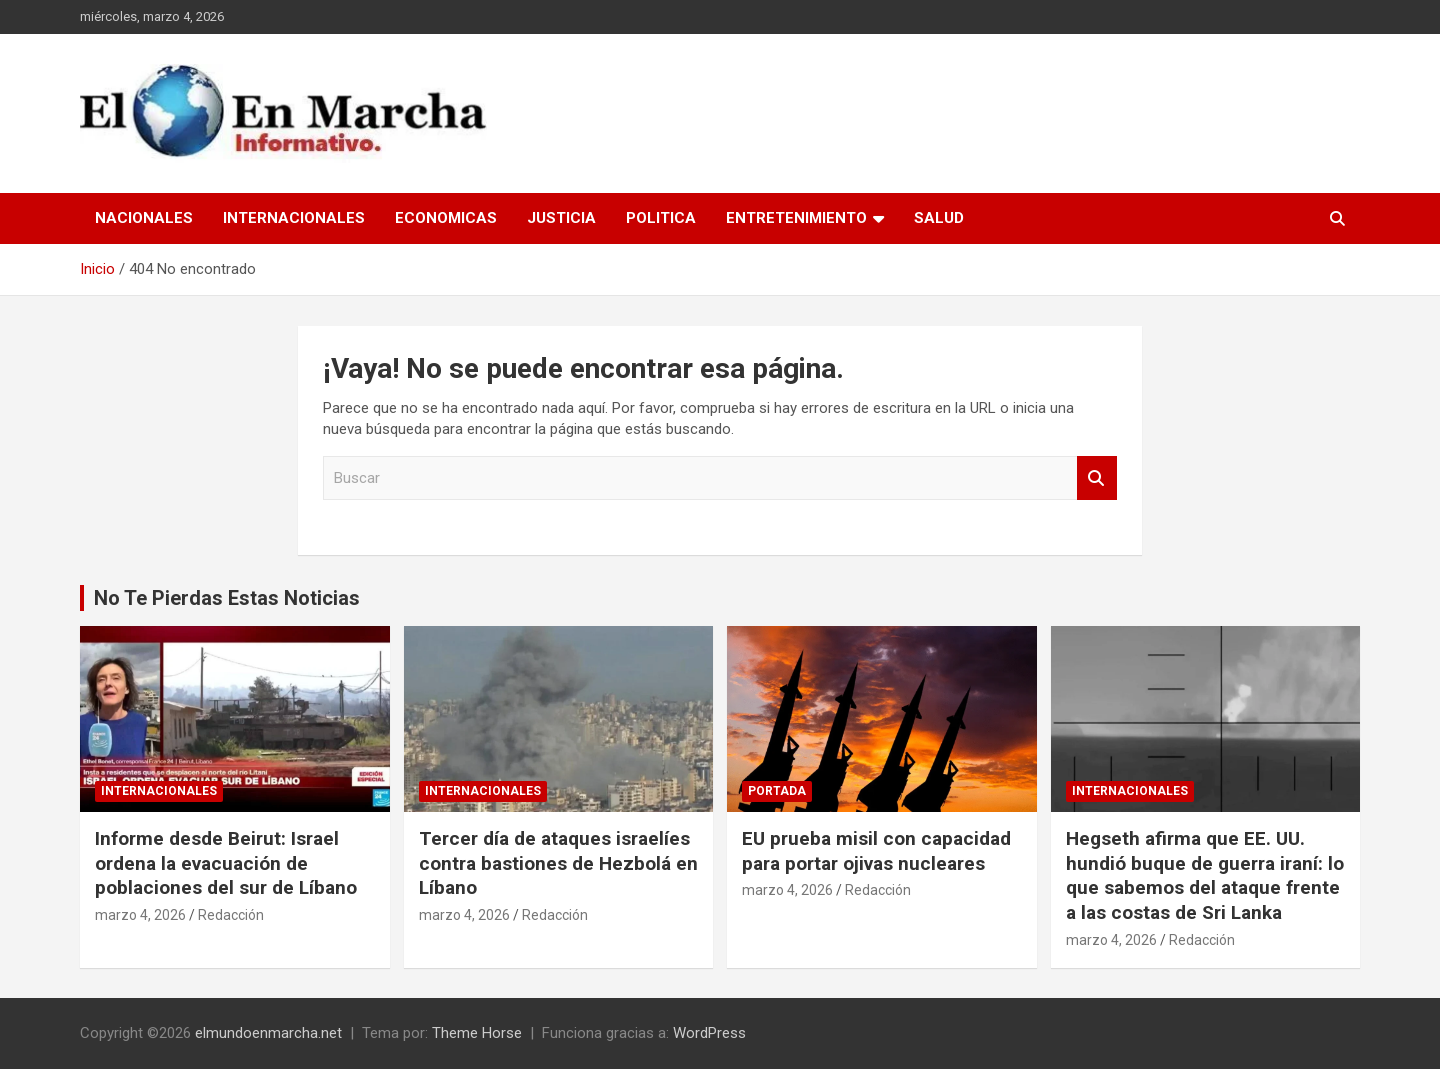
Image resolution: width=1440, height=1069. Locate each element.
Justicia (561, 218)
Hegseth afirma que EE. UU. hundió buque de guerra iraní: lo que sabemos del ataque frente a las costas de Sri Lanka (1205, 875)
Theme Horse (477, 1033)
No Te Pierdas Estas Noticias (227, 598)
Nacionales (144, 218)
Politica (661, 218)
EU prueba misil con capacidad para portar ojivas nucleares (876, 851)
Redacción (231, 915)
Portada (777, 791)
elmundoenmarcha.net (268, 1033)
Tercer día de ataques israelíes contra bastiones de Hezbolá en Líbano (558, 863)
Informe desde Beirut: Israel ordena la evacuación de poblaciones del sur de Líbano (226, 863)
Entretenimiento (796, 218)
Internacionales (294, 218)
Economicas (446, 218)
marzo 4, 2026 (140, 915)
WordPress (709, 1033)
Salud (939, 218)
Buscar (1097, 478)
